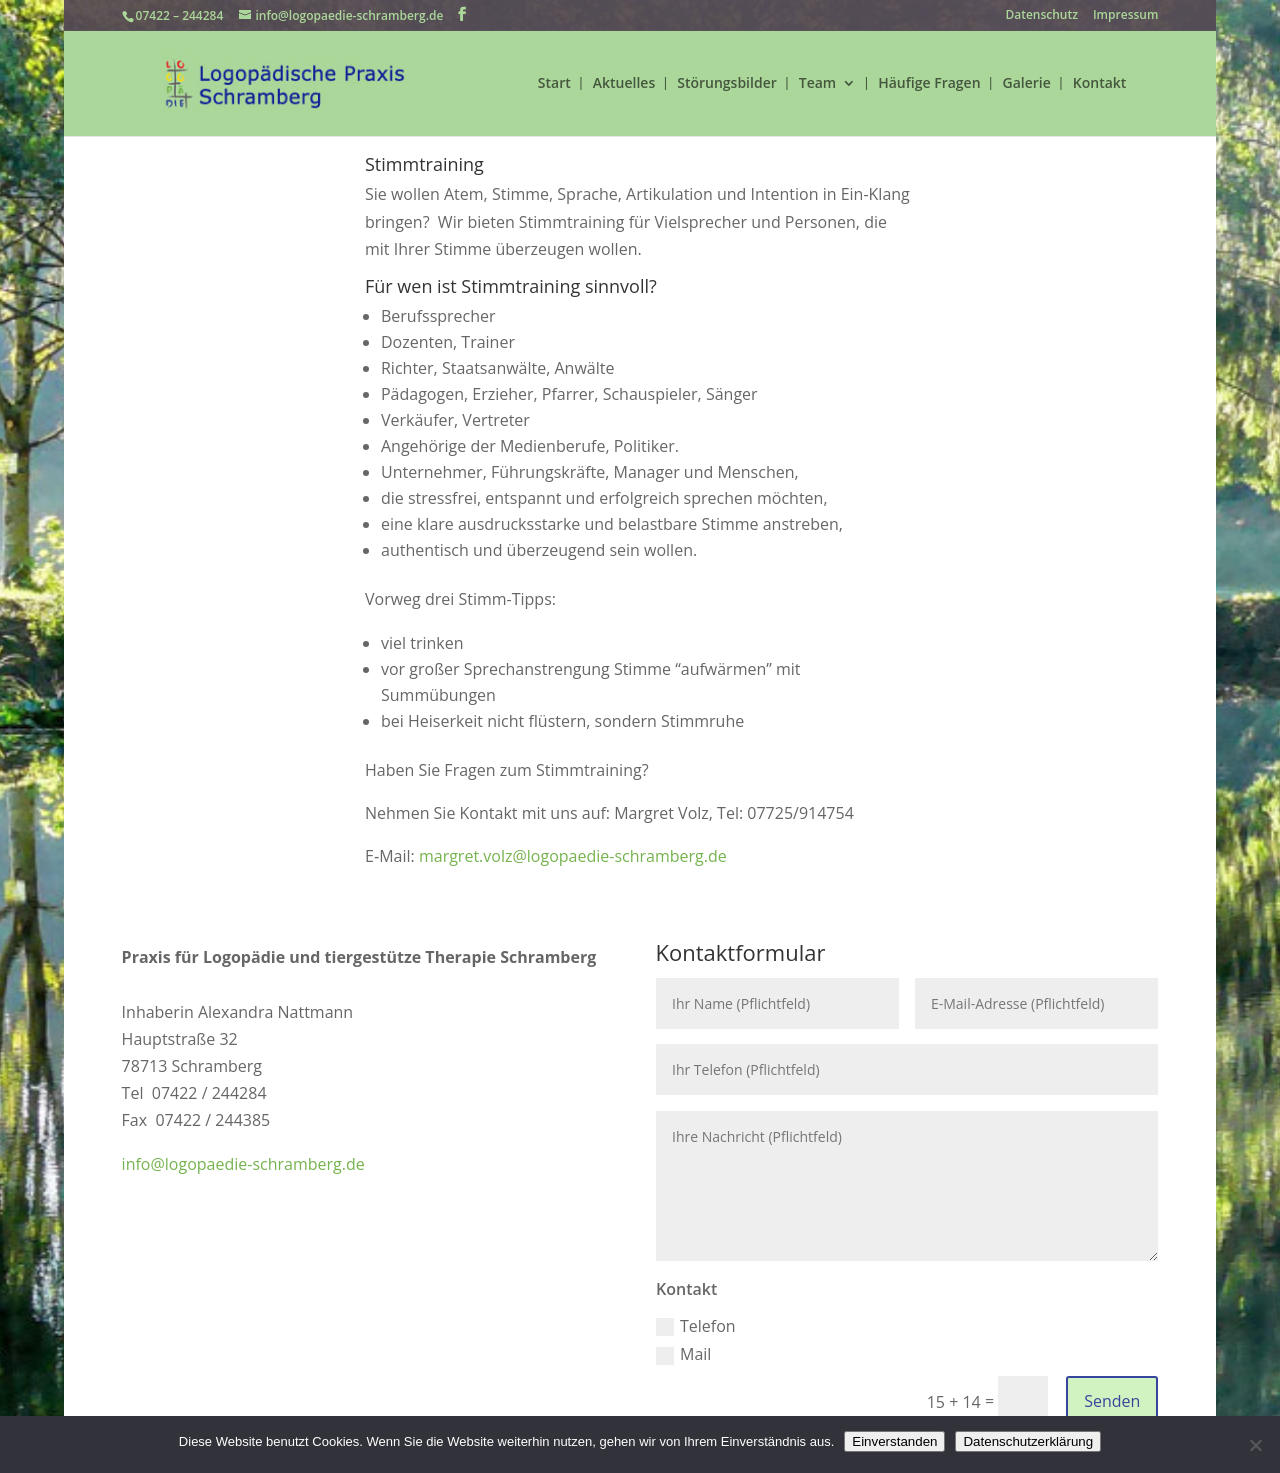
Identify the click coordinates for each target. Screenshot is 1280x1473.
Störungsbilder (727, 84)
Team (817, 84)
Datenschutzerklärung (1028, 1441)
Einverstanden (894, 1441)
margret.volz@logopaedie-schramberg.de (573, 856)
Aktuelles (624, 84)
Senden (1112, 1401)
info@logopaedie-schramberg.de (243, 1164)
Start (554, 84)
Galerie (1027, 84)
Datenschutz (1041, 16)
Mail (683, 1354)
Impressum (1125, 16)
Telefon (696, 1326)
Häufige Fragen (929, 84)
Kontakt (1100, 84)
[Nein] (1255, 1445)
